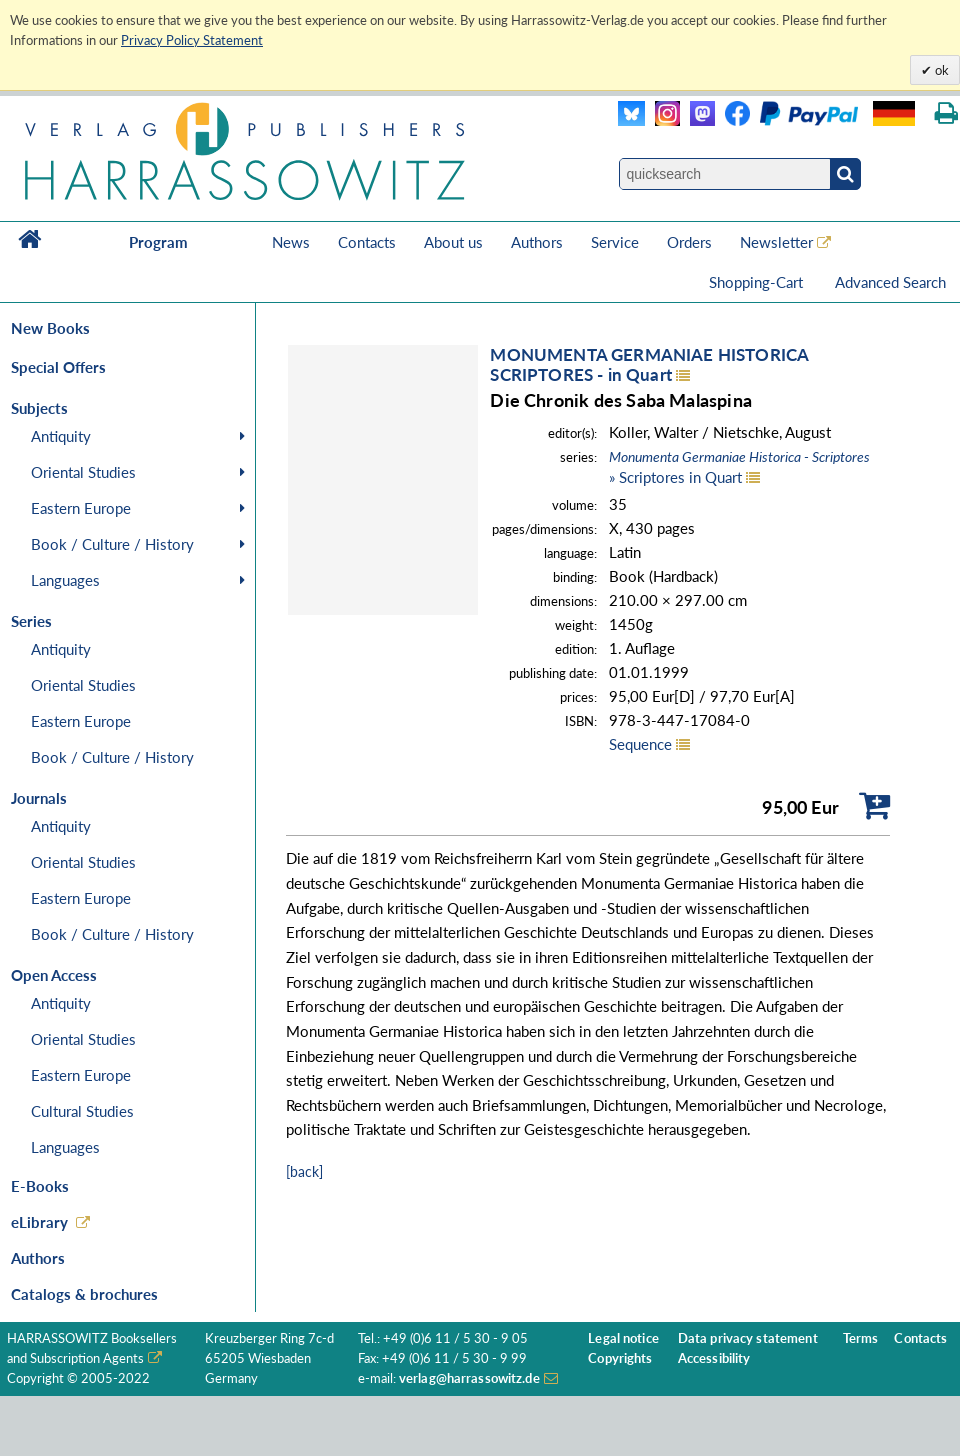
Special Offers (58, 367)
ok (940, 70)
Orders (689, 242)
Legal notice (623, 1338)
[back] (304, 1171)
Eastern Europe (81, 508)
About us (453, 242)
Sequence (640, 744)
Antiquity (61, 436)
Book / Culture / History (112, 544)
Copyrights (620, 1358)
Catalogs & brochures (84, 1294)
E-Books (40, 1186)
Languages (65, 580)
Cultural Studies (82, 1111)
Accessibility (714, 1358)
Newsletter (776, 242)
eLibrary (39, 1222)
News (291, 242)
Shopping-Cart (758, 282)
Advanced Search (890, 282)
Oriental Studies (83, 472)
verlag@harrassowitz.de (469, 1378)
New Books (50, 328)
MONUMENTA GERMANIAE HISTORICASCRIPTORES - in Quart (649, 364)
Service (615, 242)
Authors (537, 242)
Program (158, 242)
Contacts (367, 242)
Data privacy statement (748, 1338)
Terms (861, 1338)
